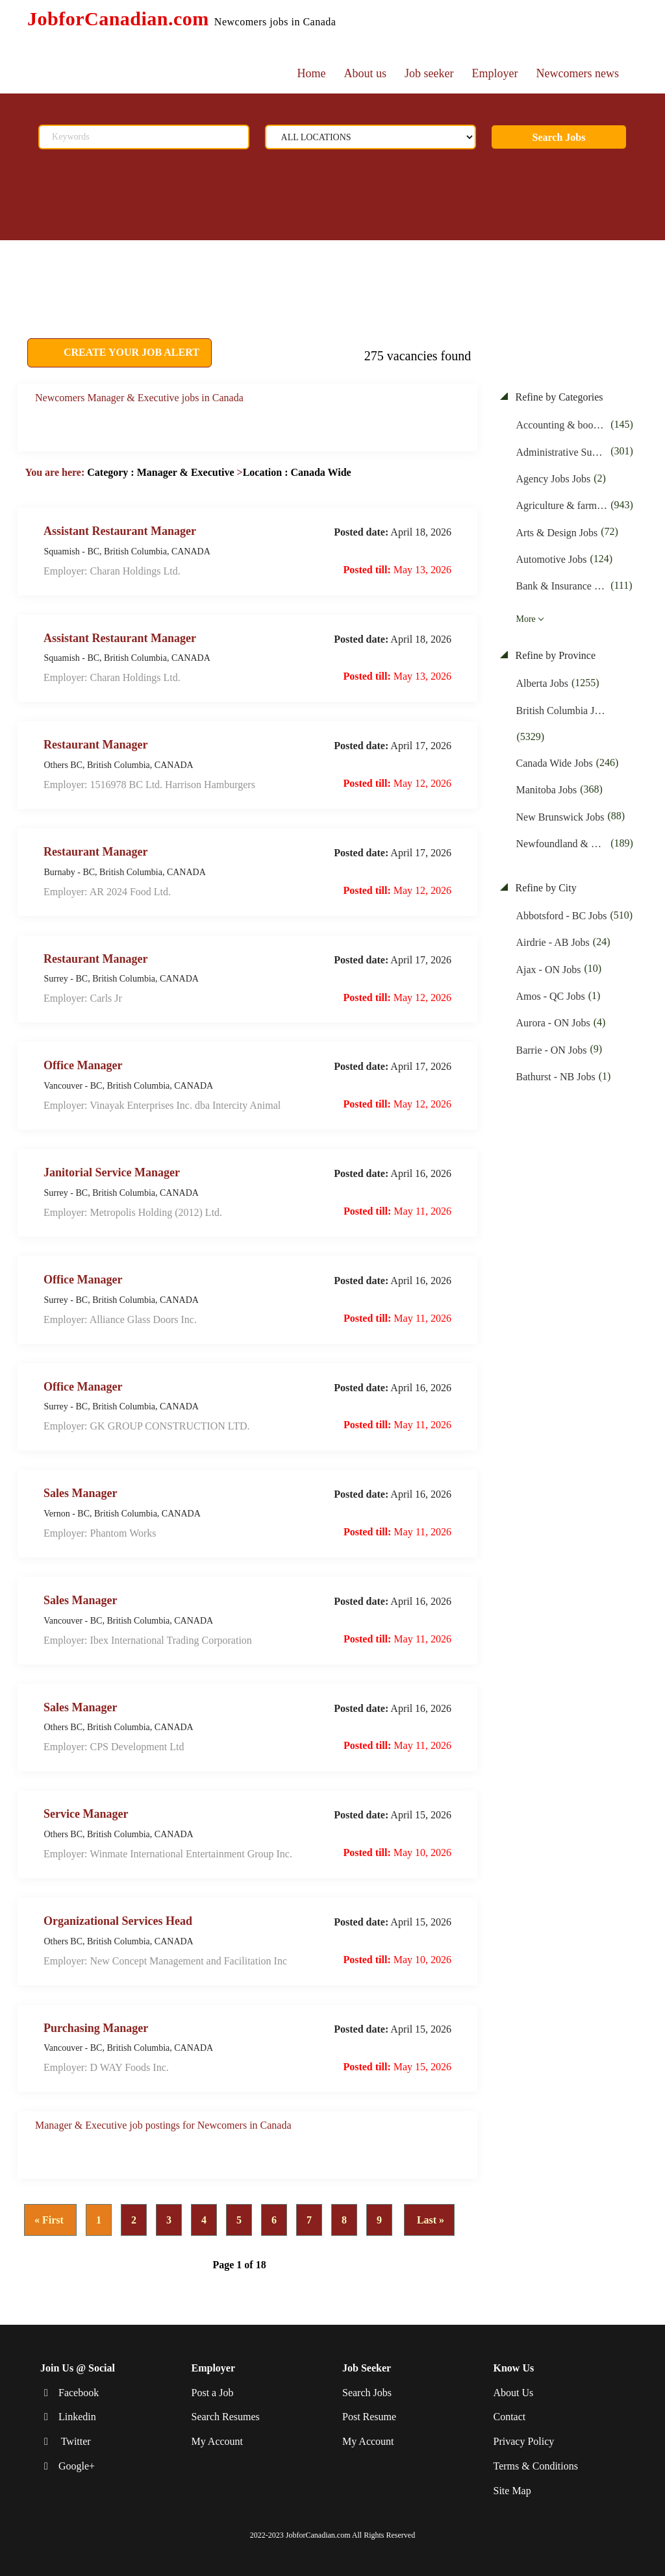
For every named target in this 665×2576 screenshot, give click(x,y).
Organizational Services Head (118, 1920)
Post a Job (213, 2392)
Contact (510, 2416)
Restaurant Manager (95, 744)
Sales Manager (80, 1493)
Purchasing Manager (96, 2027)
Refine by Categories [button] (558, 396)
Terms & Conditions (536, 2465)
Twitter (74, 2441)
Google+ (76, 2465)
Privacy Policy (524, 2441)
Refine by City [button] (545, 887)
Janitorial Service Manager (112, 1172)
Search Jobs (559, 137)
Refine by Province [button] (554, 655)
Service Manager (86, 1813)
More (526, 619)
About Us (514, 2392)
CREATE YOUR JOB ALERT (130, 352)
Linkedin (77, 2416)
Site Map (512, 2490)
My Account (218, 2441)
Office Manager (83, 1065)
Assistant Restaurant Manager (120, 530)
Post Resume (369, 2416)
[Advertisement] (319, 272)
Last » (429, 2219)
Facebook (78, 2392)
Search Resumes (226, 2416)
